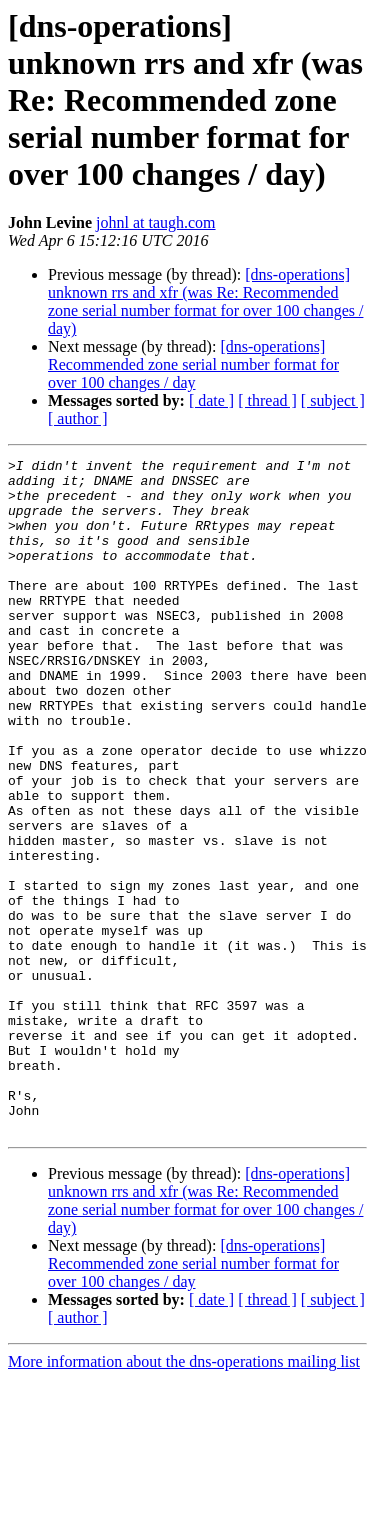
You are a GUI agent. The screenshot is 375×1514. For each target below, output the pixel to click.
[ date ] (211, 400)
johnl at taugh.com (156, 222)
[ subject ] (333, 400)
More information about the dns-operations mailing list (184, 1496)
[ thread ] (267, 400)
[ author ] (78, 418)
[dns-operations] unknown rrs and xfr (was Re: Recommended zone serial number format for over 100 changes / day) (205, 301)
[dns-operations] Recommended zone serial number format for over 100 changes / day (193, 364)
